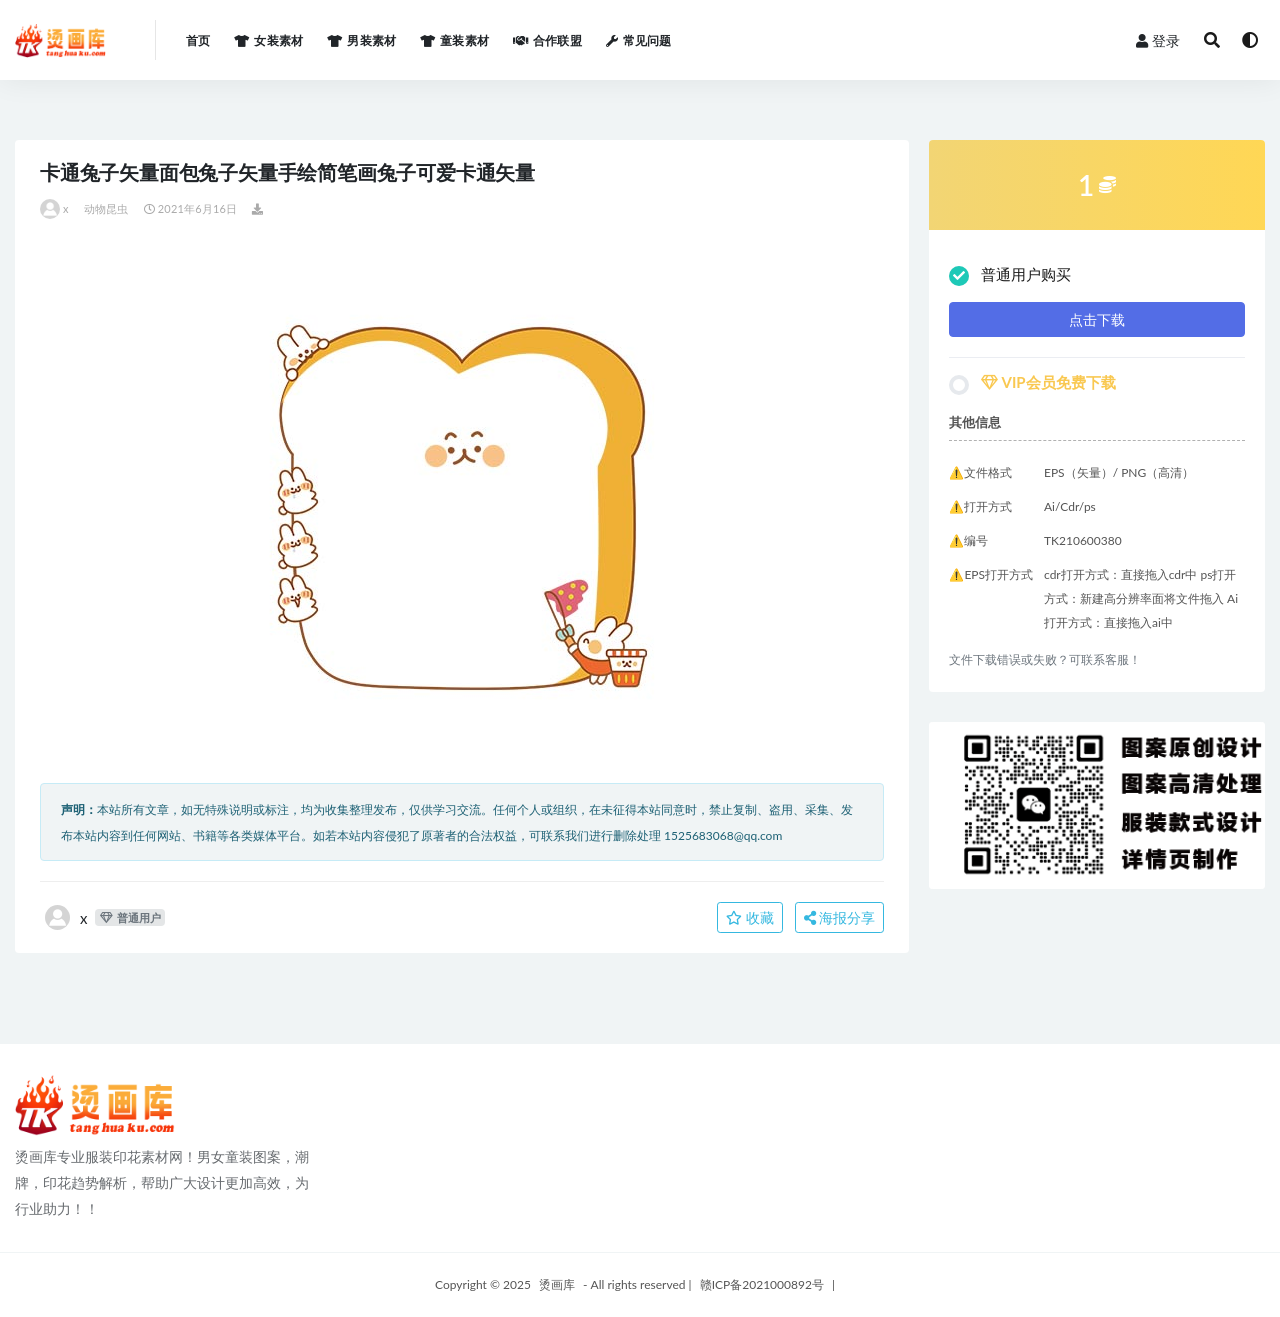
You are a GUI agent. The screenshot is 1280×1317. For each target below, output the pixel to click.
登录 (1158, 40)
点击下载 (1097, 319)
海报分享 (840, 917)
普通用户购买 (1010, 275)
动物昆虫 (106, 208)
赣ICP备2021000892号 (762, 1284)
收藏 (750, 917)
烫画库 (557, 1284)
